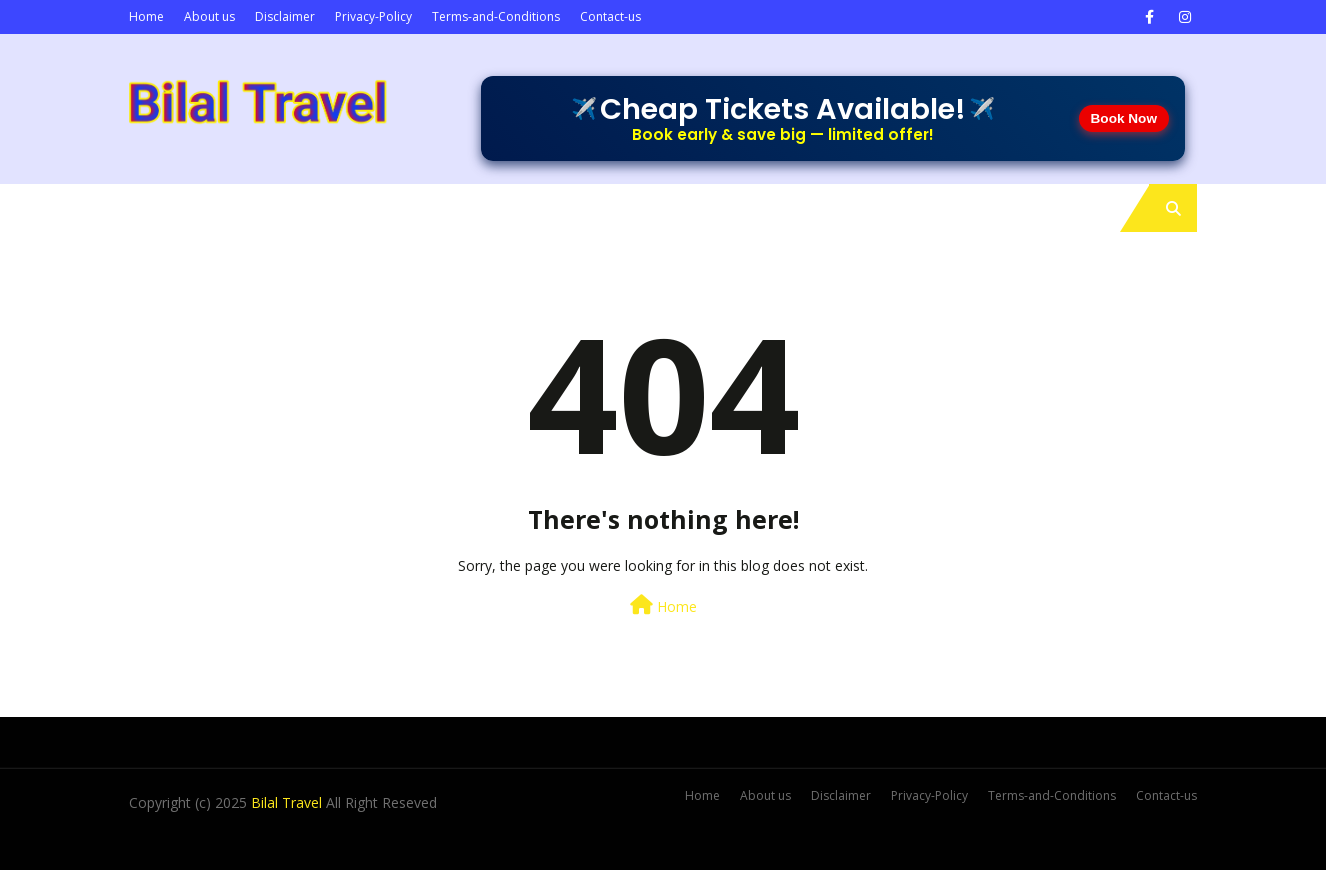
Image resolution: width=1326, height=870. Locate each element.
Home (146, 16)
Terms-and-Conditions (496, 16)
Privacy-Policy (373, 16)
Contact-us (610, 16)
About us (209, 16)
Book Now (1124, 118)
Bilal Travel (286, 802)
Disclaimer (285, 16)
